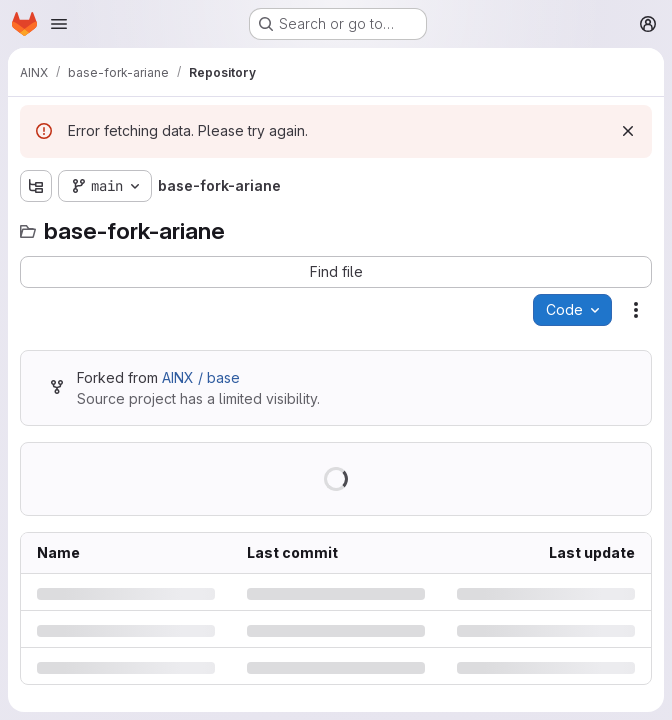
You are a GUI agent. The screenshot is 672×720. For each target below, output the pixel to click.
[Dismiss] (628, 131)
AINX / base (201, 377)
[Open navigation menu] (59, 24)
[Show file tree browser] (36, 186)
